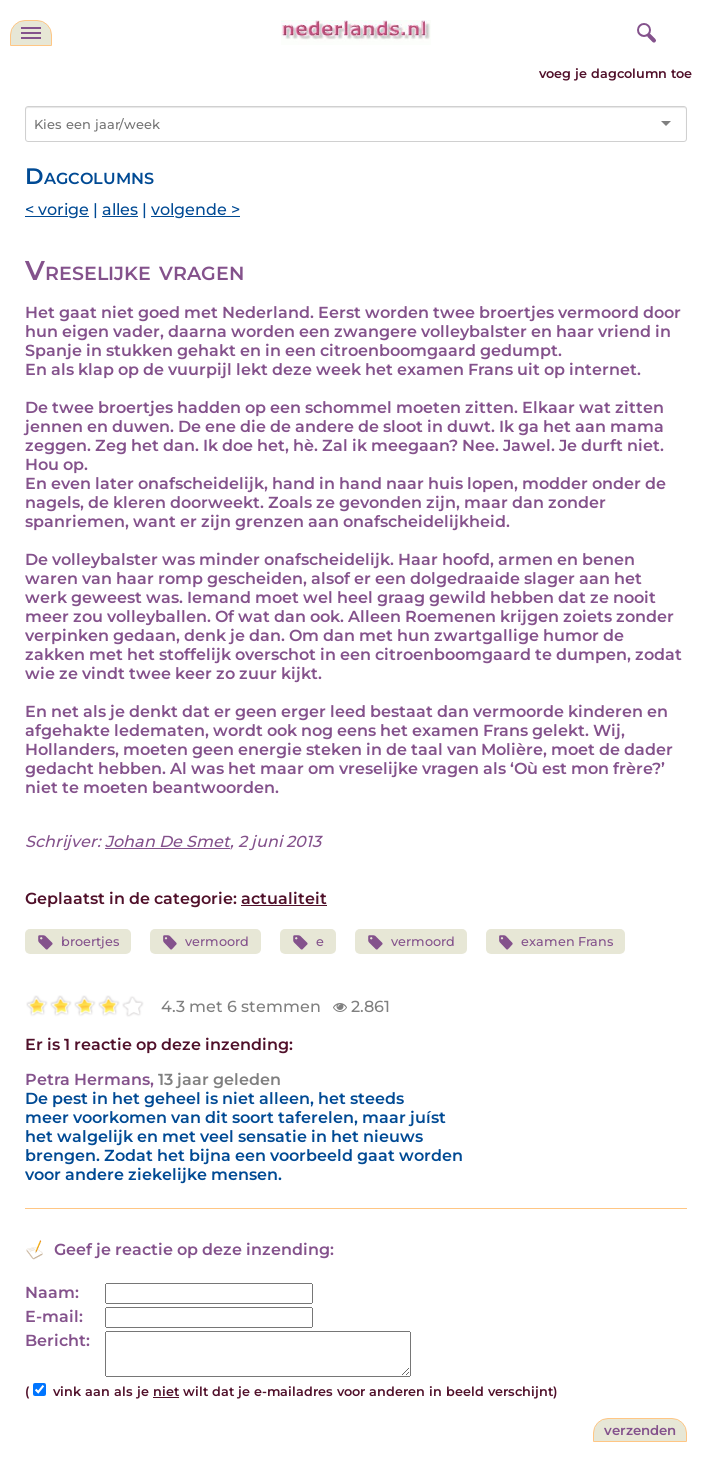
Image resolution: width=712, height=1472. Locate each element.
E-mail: (54, 1316)
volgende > (195, 209)
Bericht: (57, 1340)
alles (120, 209)
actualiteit (284, 898)
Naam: (52, 1292)
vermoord (206, 942)
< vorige (57, 209)
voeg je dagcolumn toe (615, 73)
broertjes (78, 942)
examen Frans (556, 942)
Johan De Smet (167, 841)
